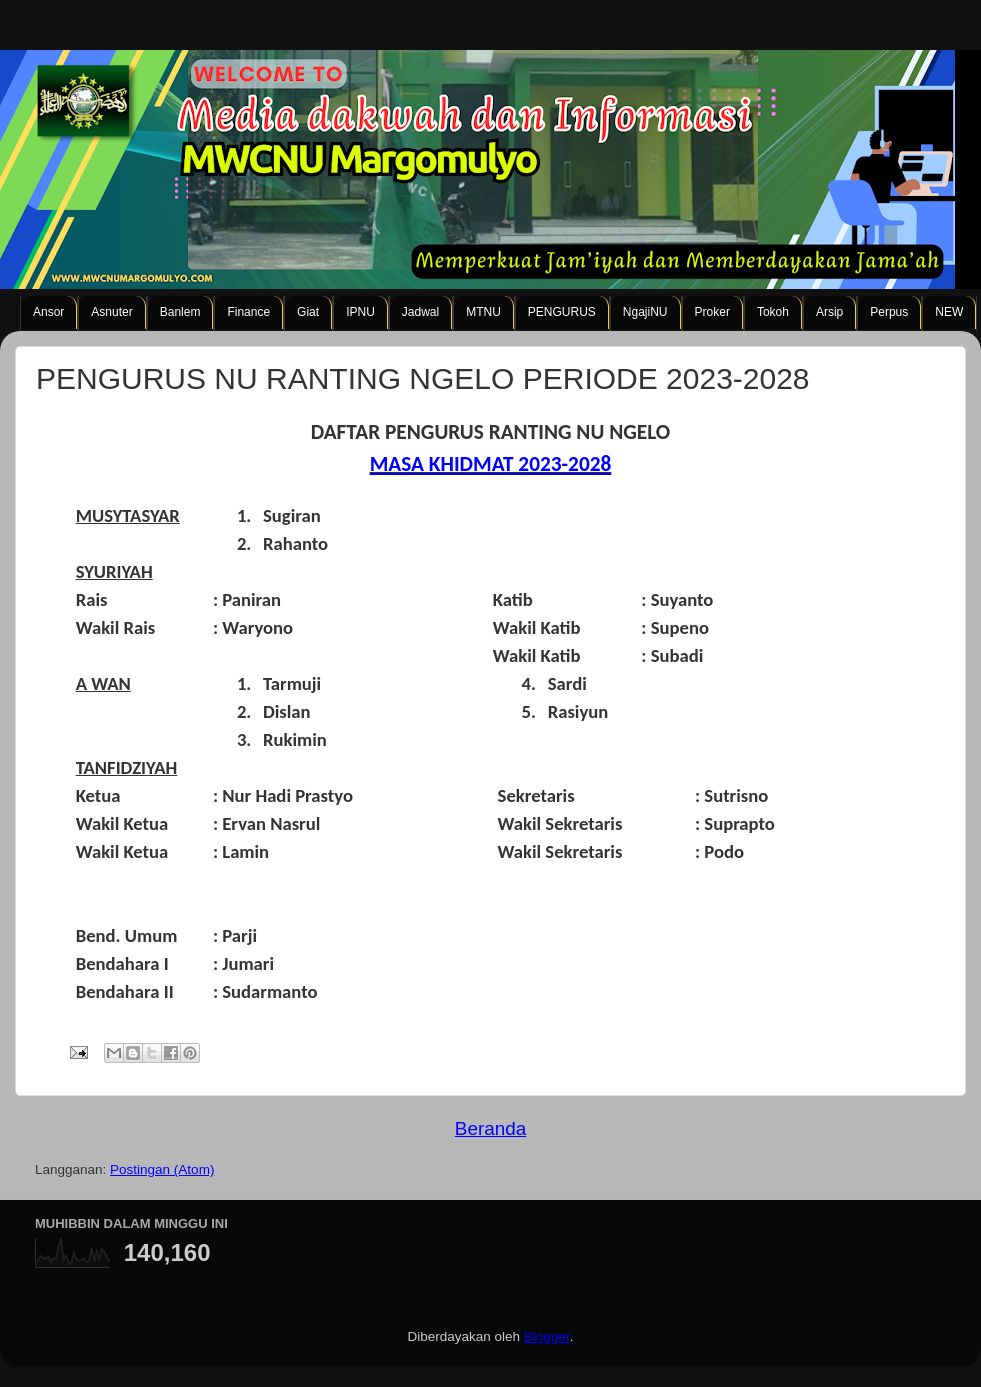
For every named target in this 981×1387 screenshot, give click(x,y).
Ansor (48, 312)
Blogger (547, 1336)
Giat (308, 312)
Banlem (180, 312)
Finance (248, 312)
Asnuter (111, 312)
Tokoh (773, 312)
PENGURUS (562, 312)
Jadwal (420, 312)
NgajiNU (645, 312)
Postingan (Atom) (162, 1169)
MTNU (483, 312)
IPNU (360, 312)
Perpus (889, 312)
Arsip (829, 312)
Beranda (490, 1128)
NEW (949, 312)
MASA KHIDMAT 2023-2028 (491, 464)
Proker (712, 312)
